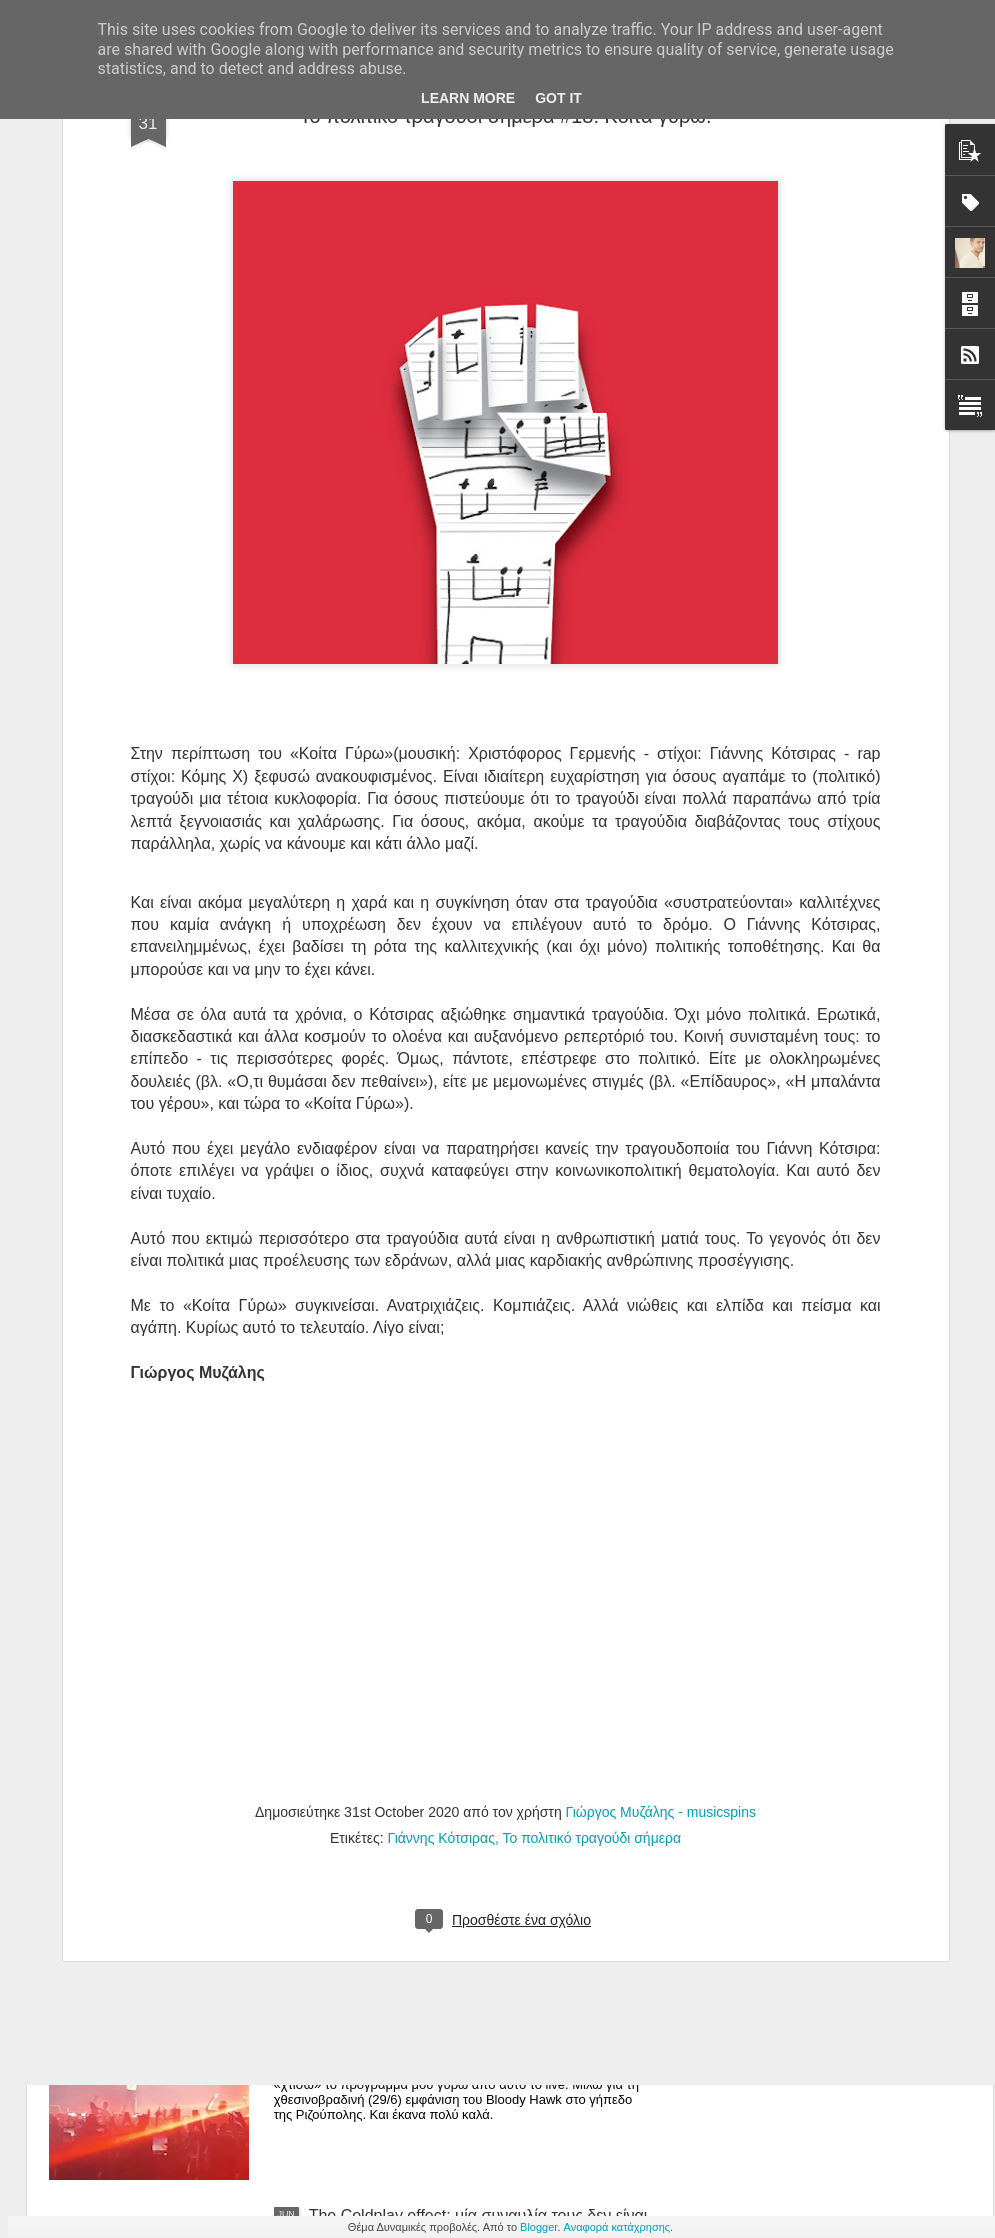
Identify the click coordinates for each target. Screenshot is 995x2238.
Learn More (468, 98)
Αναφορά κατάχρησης (617, 2227)
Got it (558, 98)
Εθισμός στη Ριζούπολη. (394, 1761)
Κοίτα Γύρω (341, 517)
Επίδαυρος (728, 845)
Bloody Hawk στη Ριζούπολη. (412, 1988)
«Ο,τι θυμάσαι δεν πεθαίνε (321, 845)
